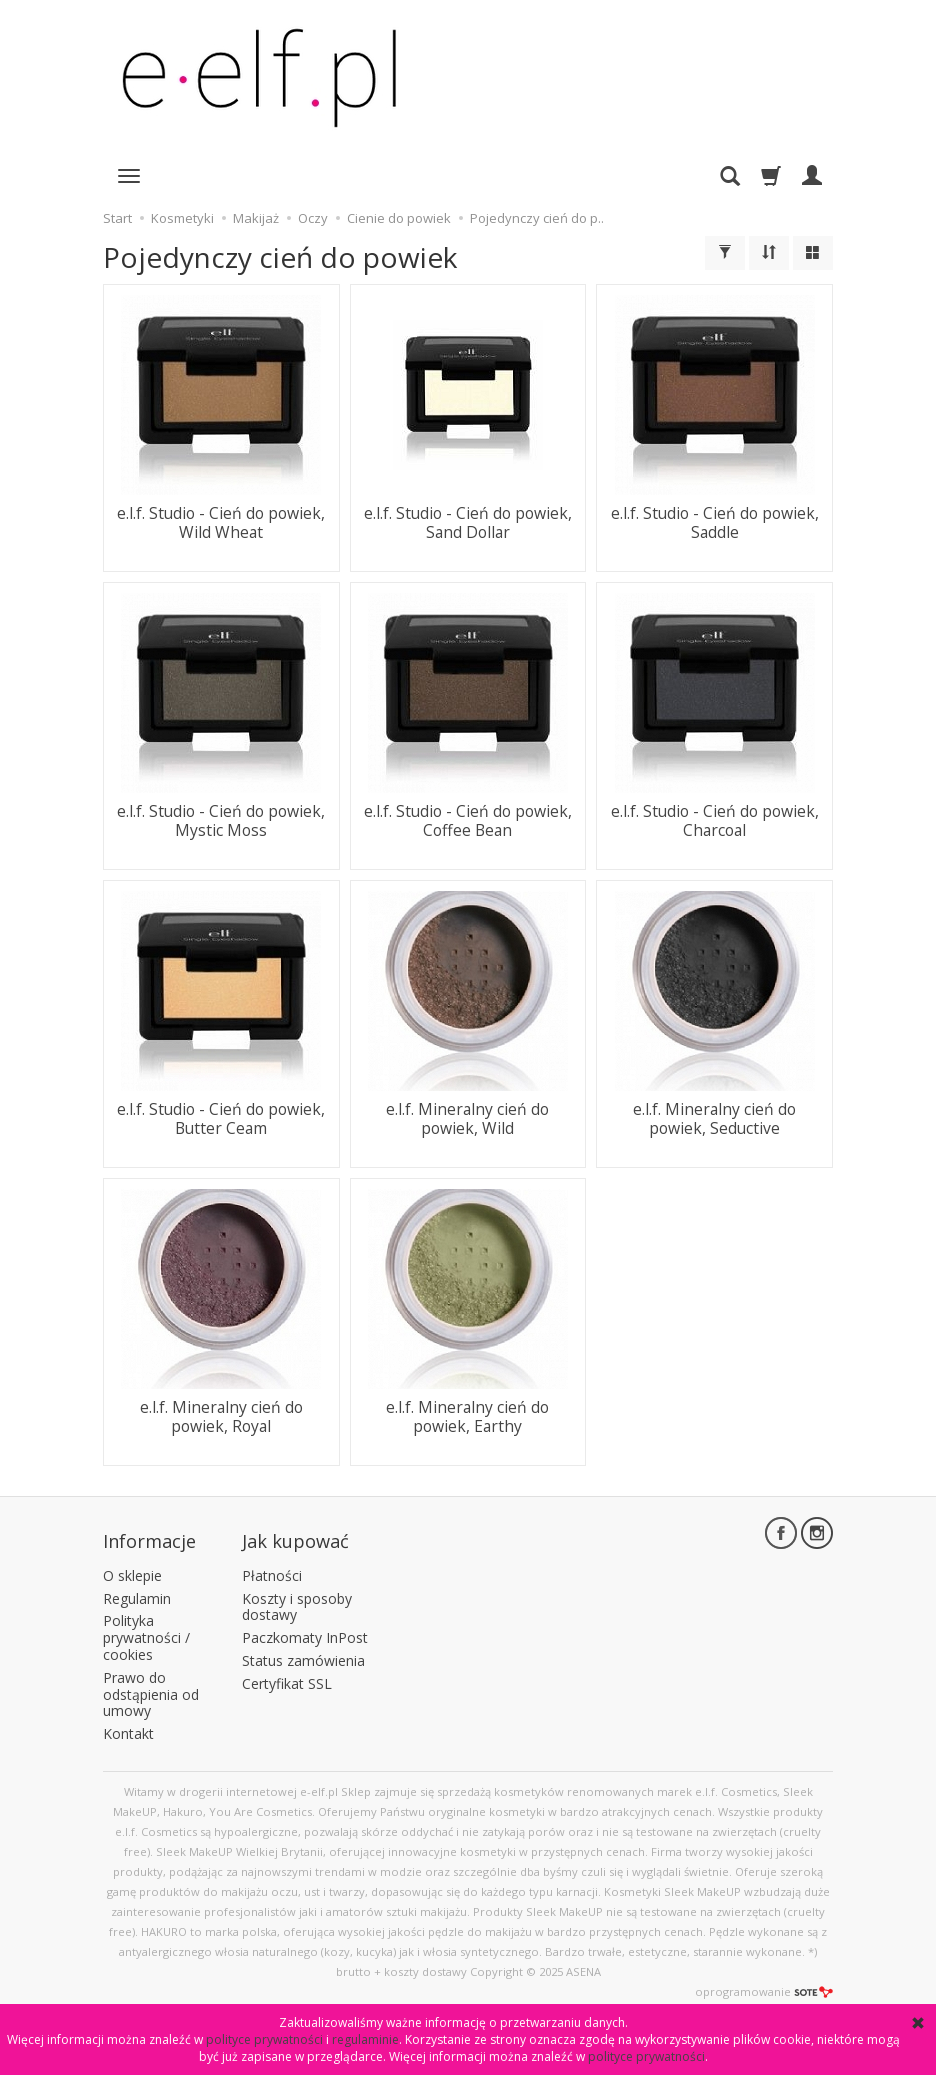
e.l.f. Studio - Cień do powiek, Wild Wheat (221, 521)
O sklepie (132, 1567)
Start (117, 218)
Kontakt (128, 1725)
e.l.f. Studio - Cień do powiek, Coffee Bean (467, 819)
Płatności (272, 1567)
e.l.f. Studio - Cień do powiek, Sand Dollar (467, 521)
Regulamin (137, 1589)
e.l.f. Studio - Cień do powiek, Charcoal (714, 819)
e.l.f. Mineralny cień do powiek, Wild (468, 1117)
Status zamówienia (303, 1652)
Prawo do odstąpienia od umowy (151, 1686)
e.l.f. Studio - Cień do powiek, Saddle (714, 521)
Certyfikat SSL (287, 1675)
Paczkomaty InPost (305, 1629)
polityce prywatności (264, 2039)
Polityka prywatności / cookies (146, 1629)
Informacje (149, 1537)
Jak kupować (295, 1537)
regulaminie (365, 2039)
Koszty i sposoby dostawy (297, 1598)
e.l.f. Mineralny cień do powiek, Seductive (715, 1117)
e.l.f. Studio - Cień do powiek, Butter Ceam (221, 1117)
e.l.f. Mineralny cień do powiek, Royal (221, 1415)
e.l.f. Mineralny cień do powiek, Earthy (468, 1415)
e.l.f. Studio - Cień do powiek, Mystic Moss (221, 819)
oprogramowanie (764, 1983)
